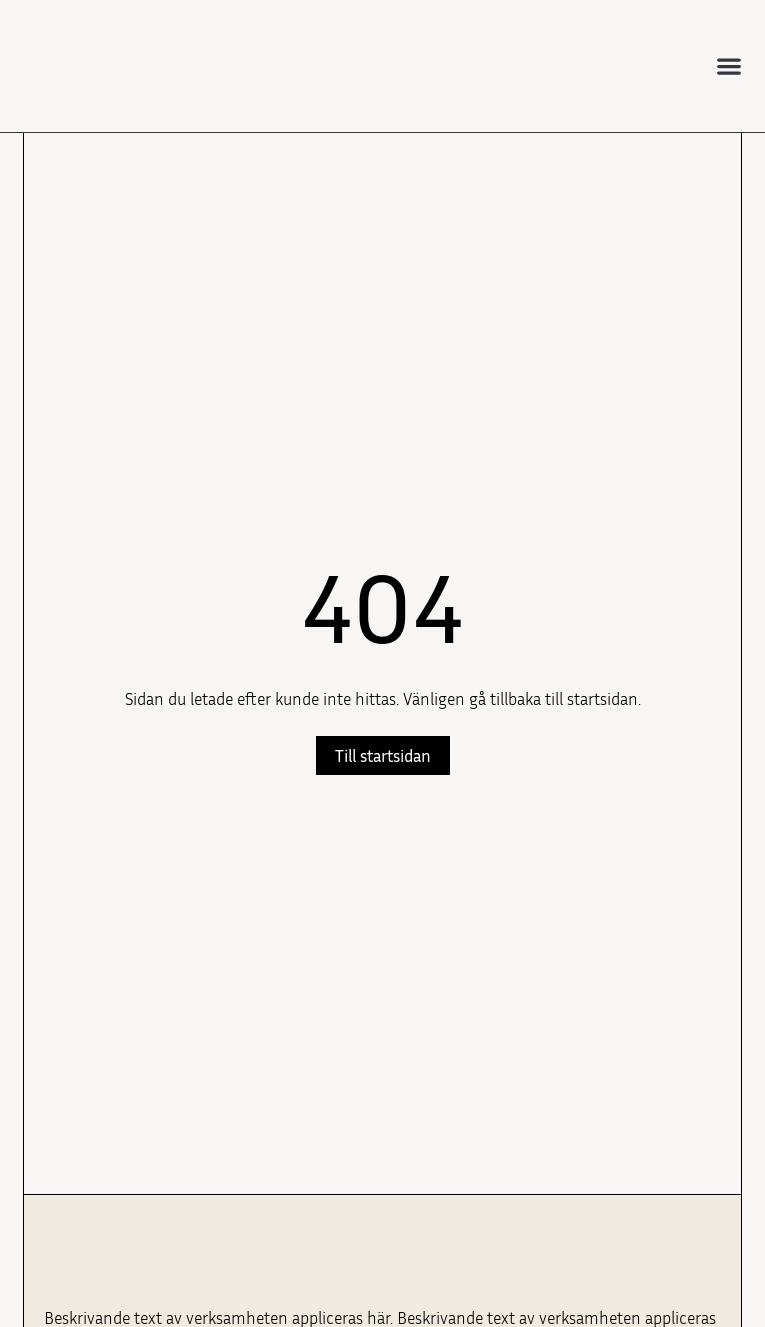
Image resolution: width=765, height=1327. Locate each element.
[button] (728, 65)
